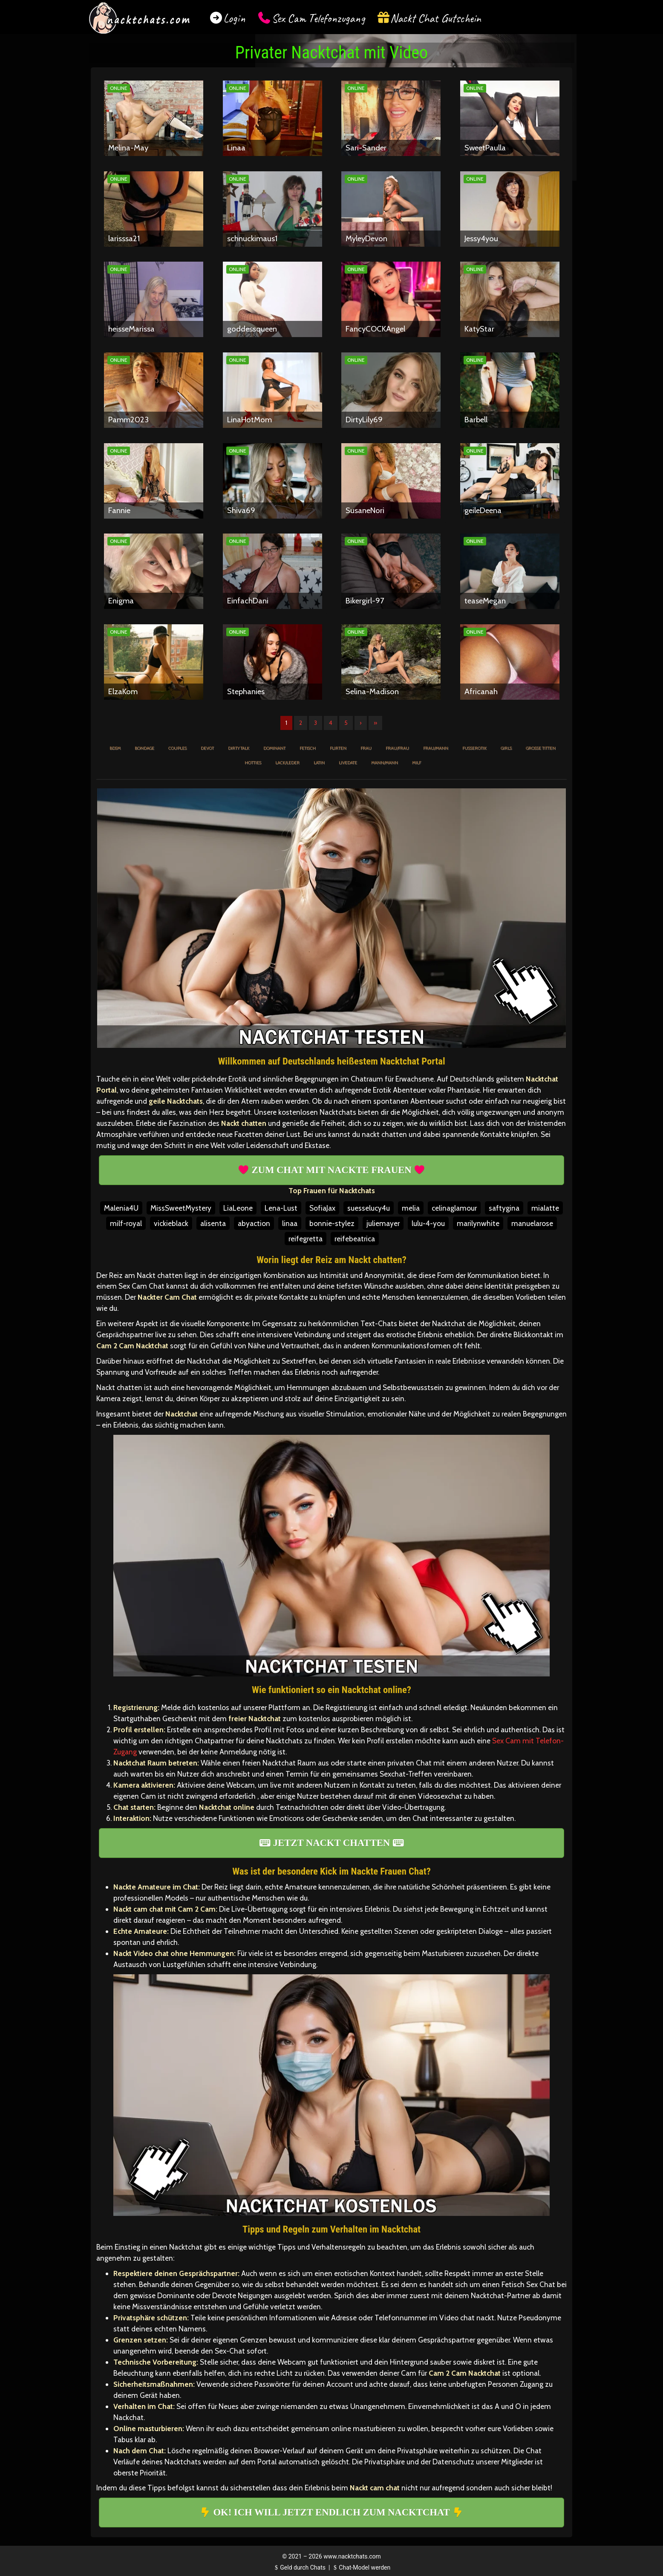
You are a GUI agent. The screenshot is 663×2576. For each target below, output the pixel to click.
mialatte (545, 1207)
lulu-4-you (428, 1223)
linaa (289, 1223)
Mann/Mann (384, 762)
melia (411, 1207)
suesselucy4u (368, 1207)
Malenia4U (121, 1207)
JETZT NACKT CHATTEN (331, 1843)
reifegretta (305, 1238)
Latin (319, 762)
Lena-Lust (281, 1207)
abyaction (254, 1223)
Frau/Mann (435, 748)
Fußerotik (474, 748)
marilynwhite (478, 1223)
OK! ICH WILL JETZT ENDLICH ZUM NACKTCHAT (331, 2512)
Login (234, 18)
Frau (366, 748)
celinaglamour (454, 1207)
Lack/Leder (287, 762)
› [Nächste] (361, 723)
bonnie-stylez (332, 1223)
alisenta (213, 1223)
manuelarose (532, 1223)
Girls (506, 748)
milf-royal (126, 1223)
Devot (207, 748)
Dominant (274, 748)
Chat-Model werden (361, 2567)
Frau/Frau (397, 748)
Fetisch (308, 748)
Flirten (338, 748)
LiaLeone (238, 1207)
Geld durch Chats (299, 2567)
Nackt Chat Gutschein (435, 18)
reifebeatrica (354, 1238)
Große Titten (541, 748)
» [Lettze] (375, 723)
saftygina (504, 1207)
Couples (177, 748)
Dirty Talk (238, 748)
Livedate (348, 762)
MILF (416, 762)
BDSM (115, 748)
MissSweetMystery (180, 1207)
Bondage (144, 748)
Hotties (253, 762)
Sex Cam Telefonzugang (318, 18)
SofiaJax (322, 1207)
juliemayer (383, 1223)
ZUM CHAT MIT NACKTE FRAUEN (331, 1170)
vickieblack (171, 1223)
